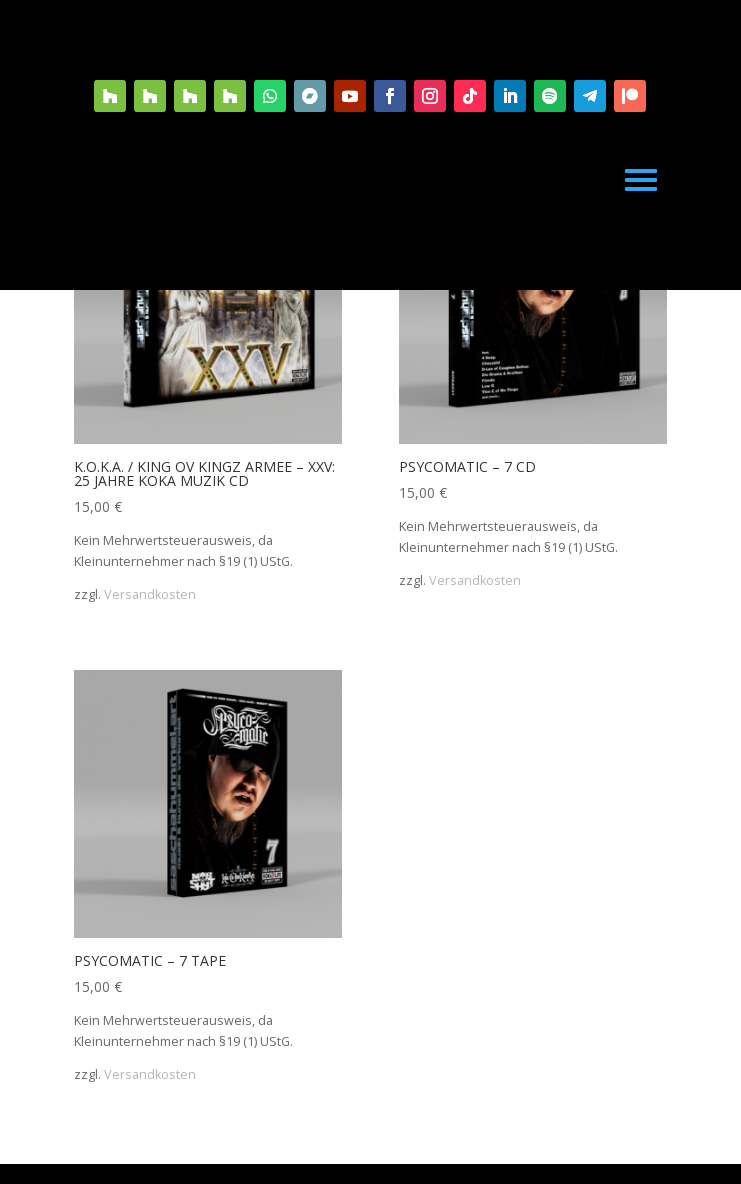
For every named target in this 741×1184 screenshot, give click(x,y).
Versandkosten (150, 594)
